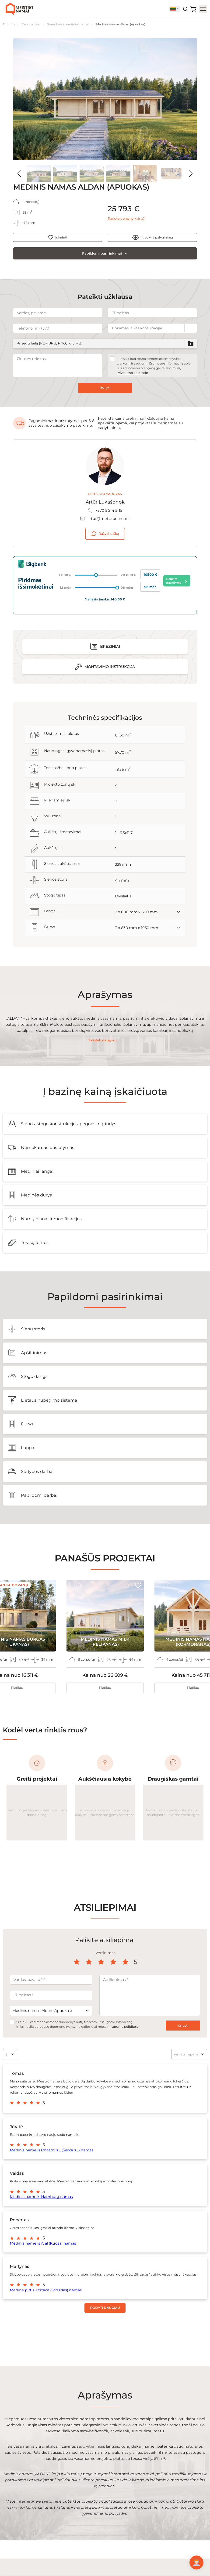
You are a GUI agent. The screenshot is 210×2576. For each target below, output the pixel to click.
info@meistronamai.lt (79, 2515)
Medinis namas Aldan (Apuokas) (120, 24)
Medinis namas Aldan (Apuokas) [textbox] (42, 2106)
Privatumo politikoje (132, 373)
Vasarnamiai (31, 24)
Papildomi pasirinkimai (102, 254)
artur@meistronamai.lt (109, 519)
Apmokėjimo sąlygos (158, 2565)
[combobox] (51, 2107)
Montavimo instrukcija (109, 662)
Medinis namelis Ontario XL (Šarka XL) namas (51, 2246)
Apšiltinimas (150, 2573)
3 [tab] (112, 1961)
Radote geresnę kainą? (126, 219)
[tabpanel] (37, 1893)
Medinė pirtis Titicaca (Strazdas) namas (46, 2386)
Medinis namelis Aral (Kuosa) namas (43, 2339)
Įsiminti (61, 237)
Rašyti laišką (109, 534)
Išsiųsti (105, 388)
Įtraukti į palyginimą (157, 237)
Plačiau (105, 1784)
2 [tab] (105, 1961)
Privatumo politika (54, 2565)
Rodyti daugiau (105, 2404)
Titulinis (9, 24)
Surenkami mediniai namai (68, 24)
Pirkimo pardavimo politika (62, 2573)
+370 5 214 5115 (108, 510)
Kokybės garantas (112, 2573)
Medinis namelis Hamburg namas (41, 2293)
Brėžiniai (110, 641)
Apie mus (105, 2565)
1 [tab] (98, 1961)
